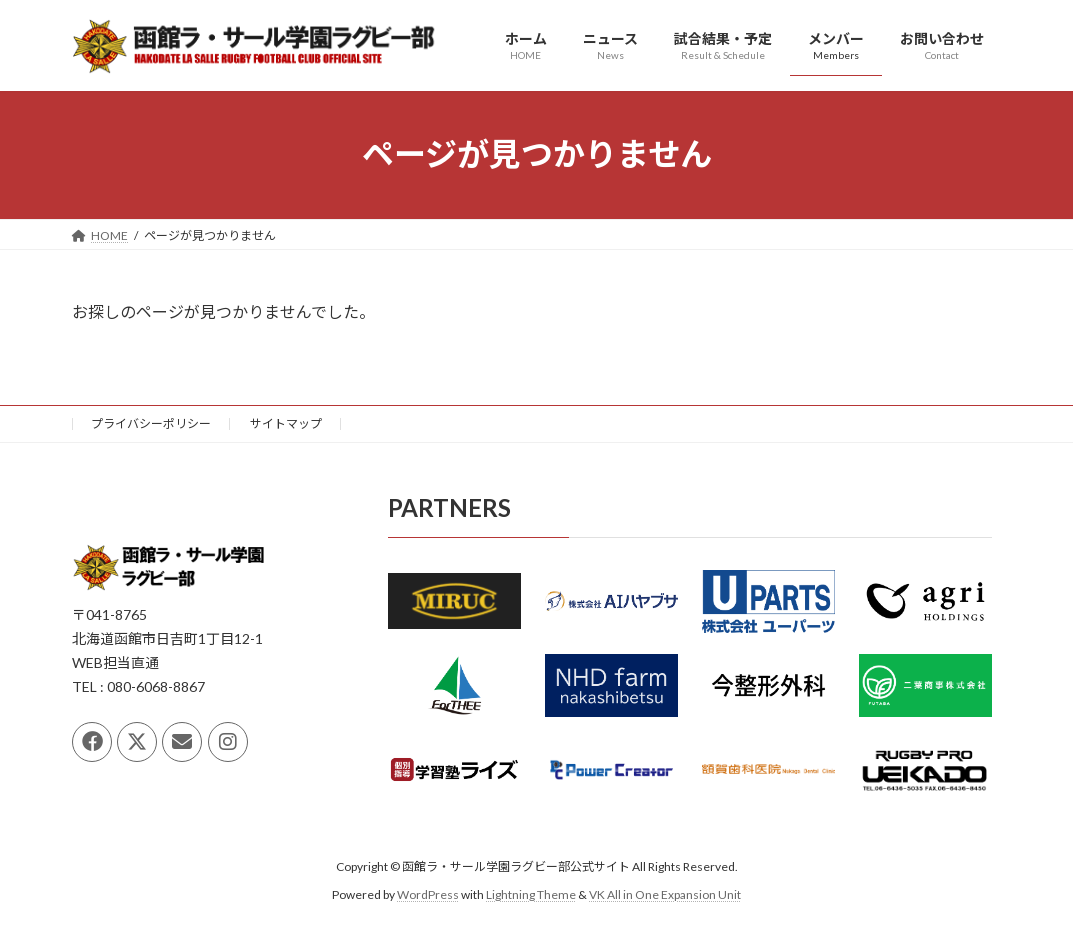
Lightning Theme (531, 894)
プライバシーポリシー (151, 423)
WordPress (428, 894)
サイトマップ (286, 423)
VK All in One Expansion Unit (665, 894)
